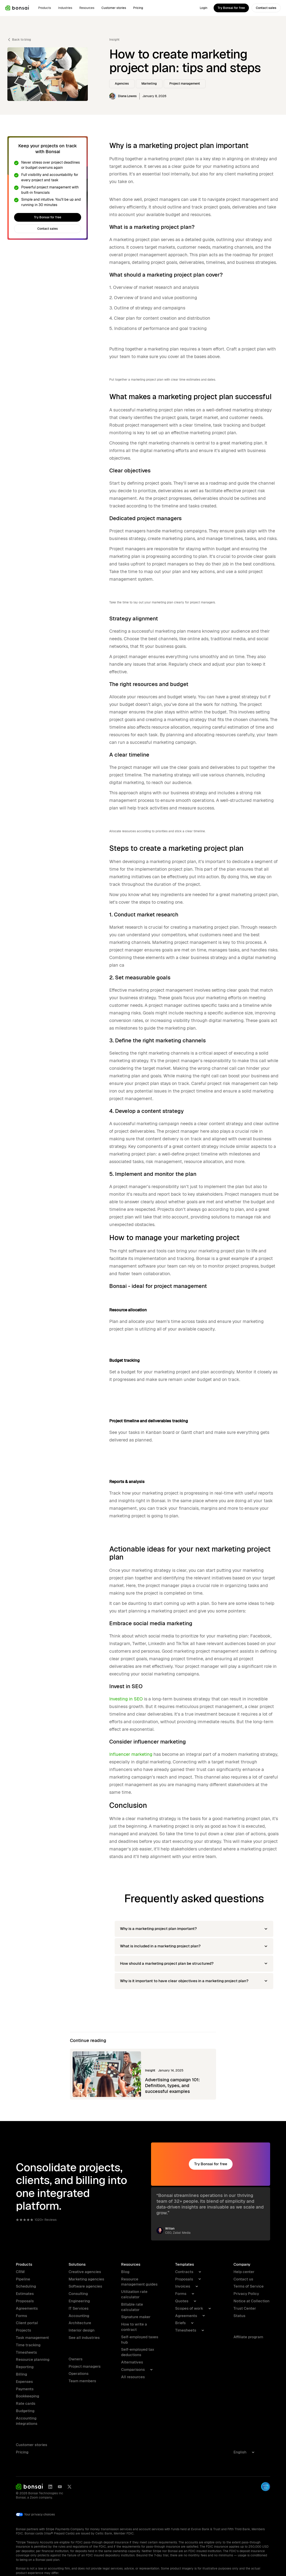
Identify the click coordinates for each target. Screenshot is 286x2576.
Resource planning (32, 2359)
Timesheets (26, 2352)
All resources (133, 2376)
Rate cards (25, 2403)
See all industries (84, 2337)
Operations (78, 2373)
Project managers (85, 2366)
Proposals (25, 2301)
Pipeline (23, 2279)
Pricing (138, 8)
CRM (20, 2271)
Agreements (27, 2308)
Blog (125, 2271)
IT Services (78, 2308)
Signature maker (136, 2316)
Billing (21, 2374)
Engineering (79, 2301)
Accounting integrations (26, 2421)
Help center (243, 2271)
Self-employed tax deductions (137, 2352)
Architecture (80, 2322)
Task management (32, 2337)
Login (203, 8)
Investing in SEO (126, 1699)
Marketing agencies (86, 2279)
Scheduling (26, 2286)
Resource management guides (139, 2282)
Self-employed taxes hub (139, 2339)
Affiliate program (248, 2336)
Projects (23, 2330)
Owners (75, 2359)
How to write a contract (134, 2327)
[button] (45, 8)
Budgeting (25, 2410)
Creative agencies (85, 2271)
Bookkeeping (27, 2396)
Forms (21, 2315)
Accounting (79, 2315)
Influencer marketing (130, 1754)
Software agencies (85, 2286)
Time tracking (28, 2344)
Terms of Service (248, 2286)
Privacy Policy (246, 2293)
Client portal (27, 2322)
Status (239, 2315)
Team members (82, 2380)
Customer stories (113, 8)
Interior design (82, 2330)
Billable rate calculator (132, 2307)
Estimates (25, 2293)
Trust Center (244, 2308)
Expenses (24, 2381)
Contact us (243, 2279)
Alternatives (132, 2362)
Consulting (78, 2293)
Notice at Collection (251, 2301)
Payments (25, 2388)
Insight (114, 40)
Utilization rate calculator (134, 2294)
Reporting (25, 2366)
